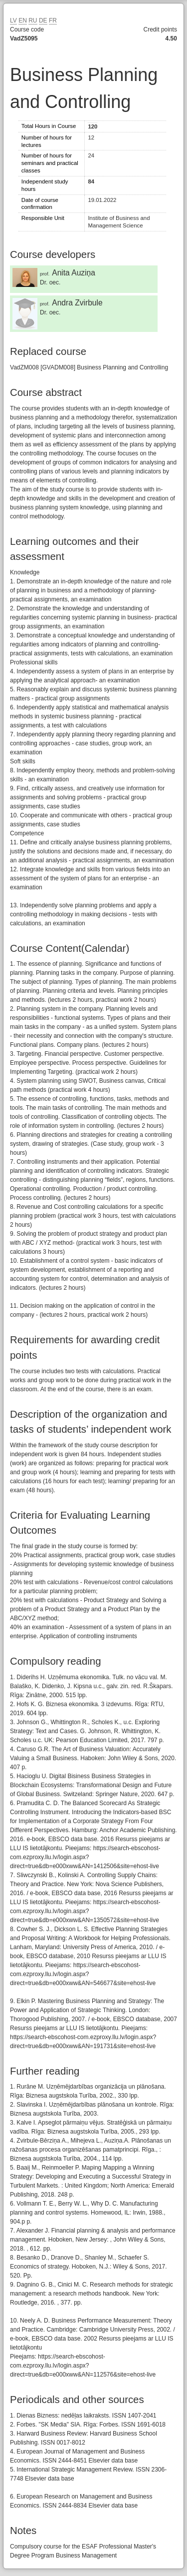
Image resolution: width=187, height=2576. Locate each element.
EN (22, 20)
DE (43, 20)
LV (13, 20)
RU (32, 20)
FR (53, 20)
